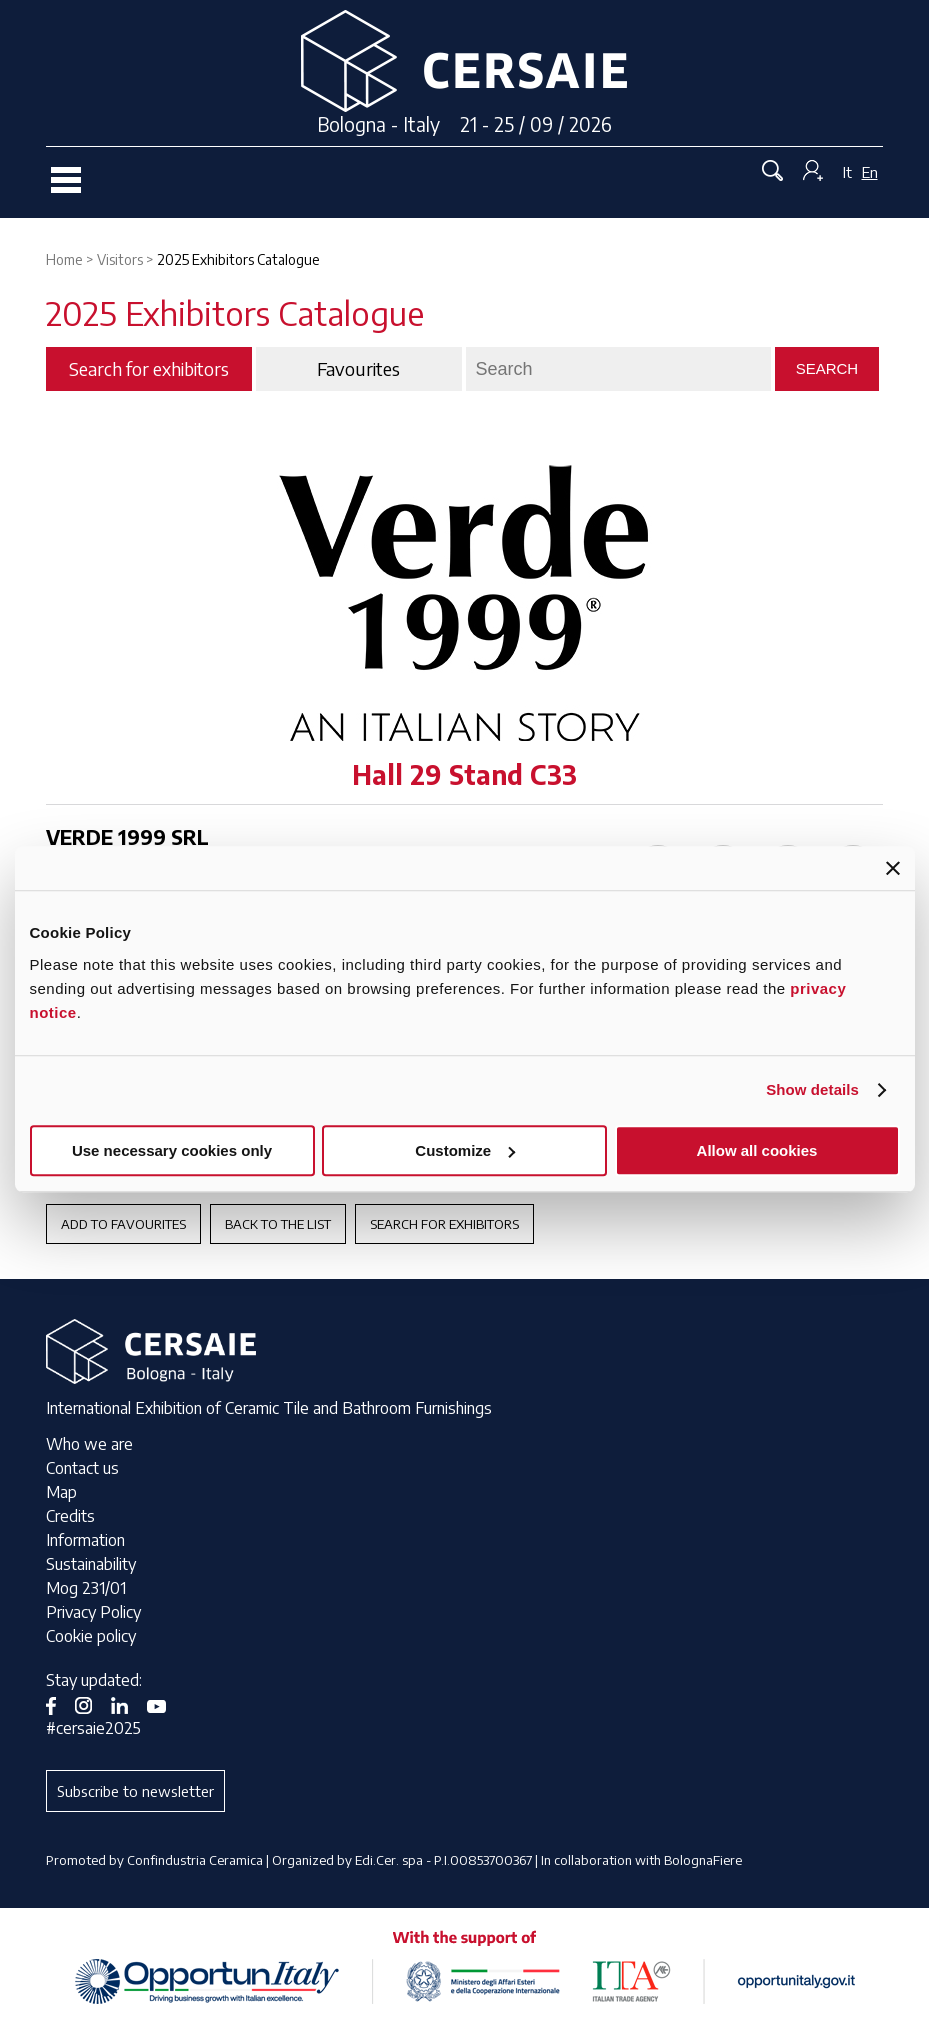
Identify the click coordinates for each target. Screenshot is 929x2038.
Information (85, 1540)
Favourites (358, 369)
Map (61, 1492)
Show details (812, 1089)
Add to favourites (123, 1224)
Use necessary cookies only (172, 1150)
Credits (70, 1516)
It (847, 172)
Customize (465, 1150)
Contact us (82, 1468)
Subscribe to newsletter (135, 1791)
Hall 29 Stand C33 (464, 774)
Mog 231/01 (86, 1588)
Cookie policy (91, 1636)
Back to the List (278, 1224)
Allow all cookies (757, 1150)
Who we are (89, 1444)
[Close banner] (893, 868)
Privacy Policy (93, 1612)
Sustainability (91, 1564)
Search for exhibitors (444, 1224)
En (870, 172)
